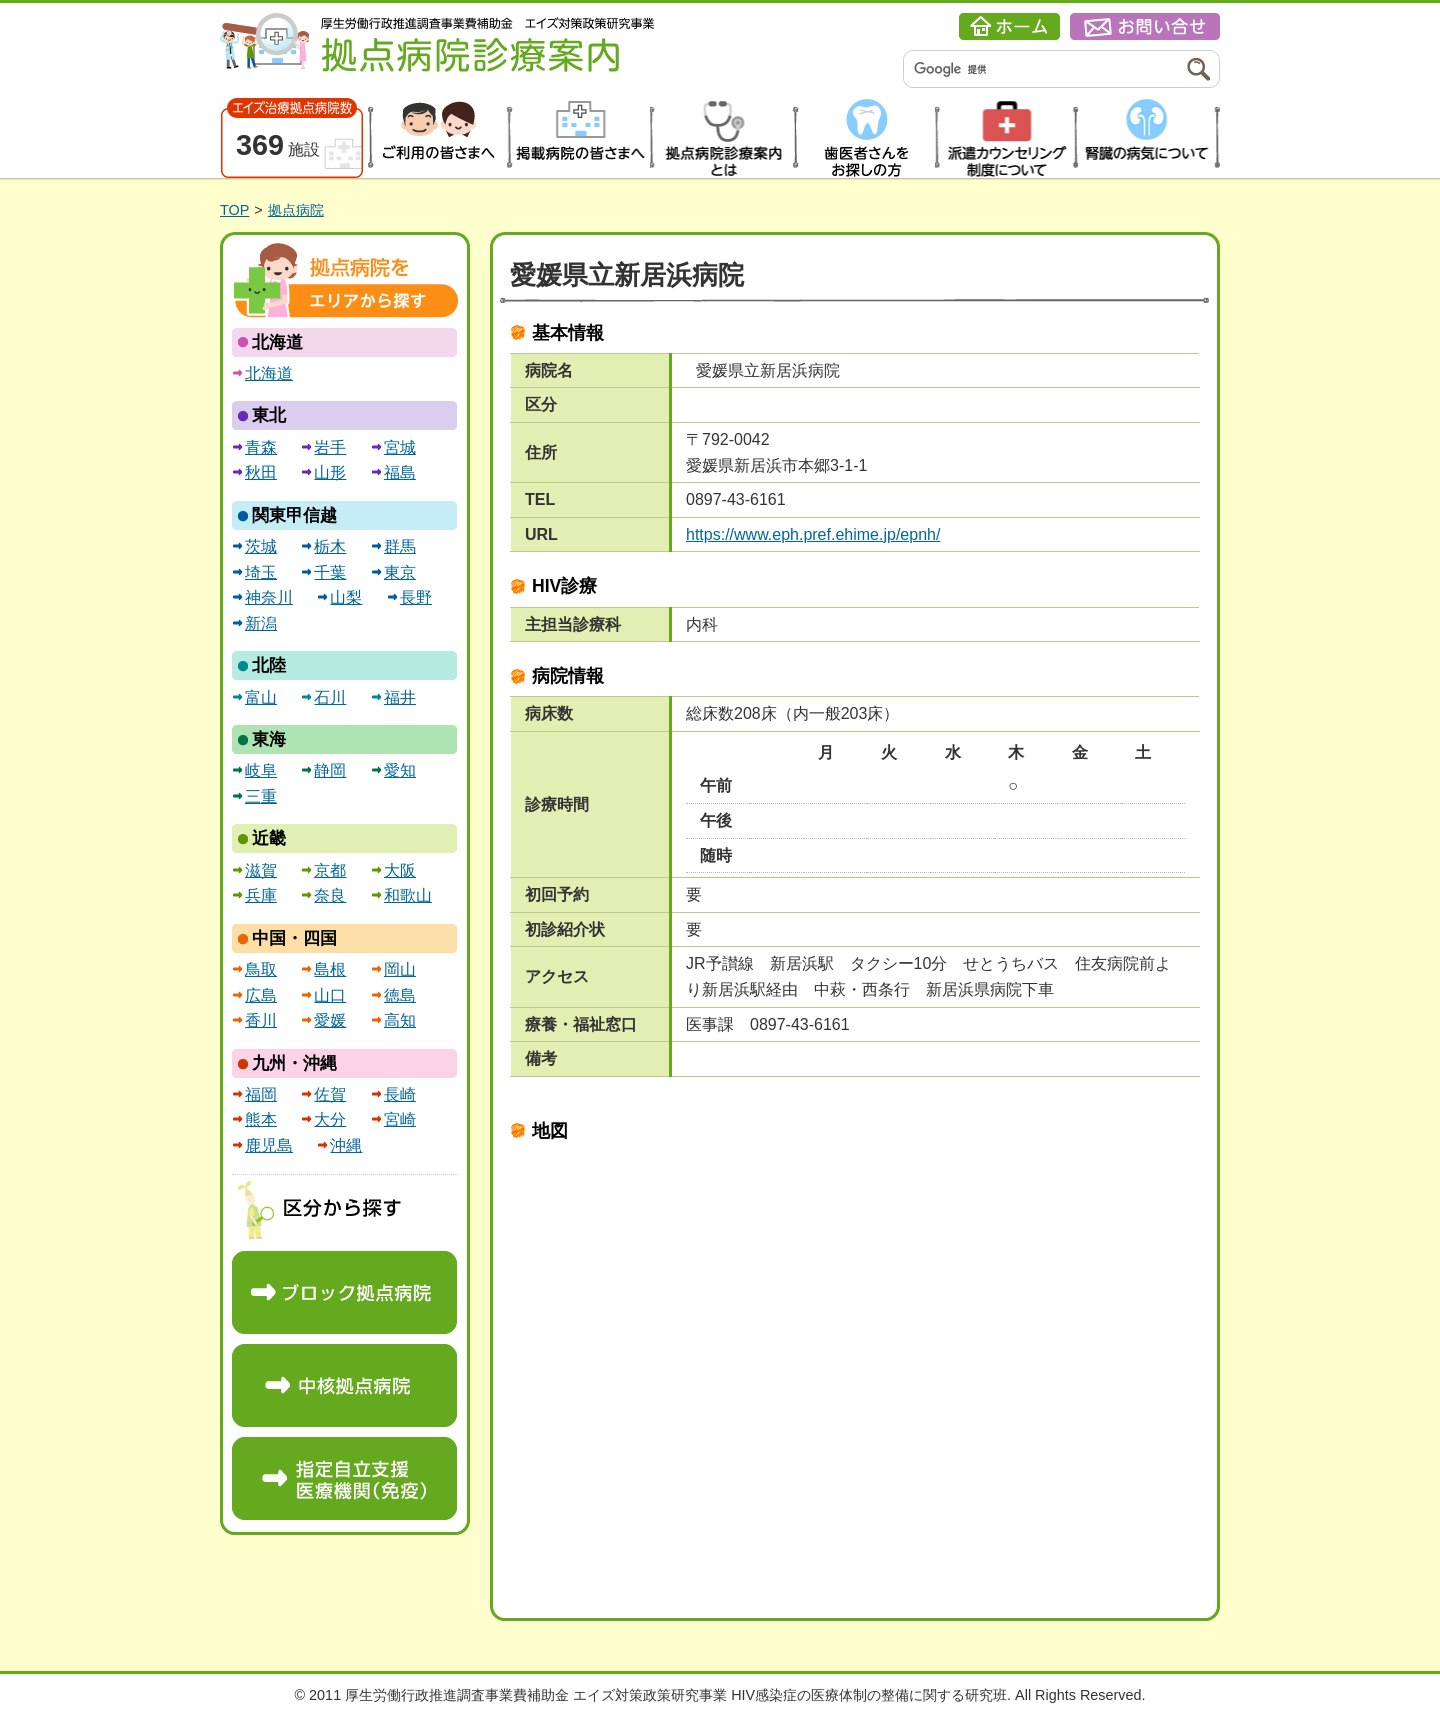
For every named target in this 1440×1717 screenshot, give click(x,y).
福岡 (261, 1094)
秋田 (261, 472)
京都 (330, 870)
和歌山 (408, 895)
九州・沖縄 (294, 1063)
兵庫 (261, 895)
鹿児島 (269, 1145)
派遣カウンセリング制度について (1006, 138)
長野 (416, 597)
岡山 (400, 969)
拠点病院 (296, 210)
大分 (330, 1119)
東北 (269, 415)
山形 (330, 472)
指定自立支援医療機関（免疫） (344, 1478)
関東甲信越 (294, 515)
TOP (234, 210)
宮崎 (400, 1119)
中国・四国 (294, 938)
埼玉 (261, 572)
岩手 (330, 447)
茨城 (261, 546)
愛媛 (330, 1020)
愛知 (400, 770)
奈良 (330, 895)
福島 (400, 472)
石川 (330, 697)
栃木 (330, 546)
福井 (400, 697)
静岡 (330, 770)
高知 (400, 1020)
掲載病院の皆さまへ (578, 138)
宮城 (400, 447)
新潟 (261, 623)
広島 (261, 995)
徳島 (400, 995)
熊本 (261, 1119)
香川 (261, 1020)
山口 (330, 995)
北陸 (269, 665)
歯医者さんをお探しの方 (863, 138)
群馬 (400, 546)
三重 (261, 796)
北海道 (277, 342)
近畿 (269, 838)
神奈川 (269, 597)
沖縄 (346, 1145)
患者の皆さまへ (436, 138)
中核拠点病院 (344, 1385)
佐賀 (330, 1094)
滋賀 (261, 870)
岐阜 (261, 770)
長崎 (400, 1094)
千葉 (330, 572)
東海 (269, 739)
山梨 (346, 597)
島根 (330, 969)
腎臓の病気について (1149, 138)
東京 (400, 572)
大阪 (400, 870)
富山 (261, 697)
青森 (261, 447)
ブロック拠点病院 (344, 1292)
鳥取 (261, 969)
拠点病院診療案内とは (721, 138)
